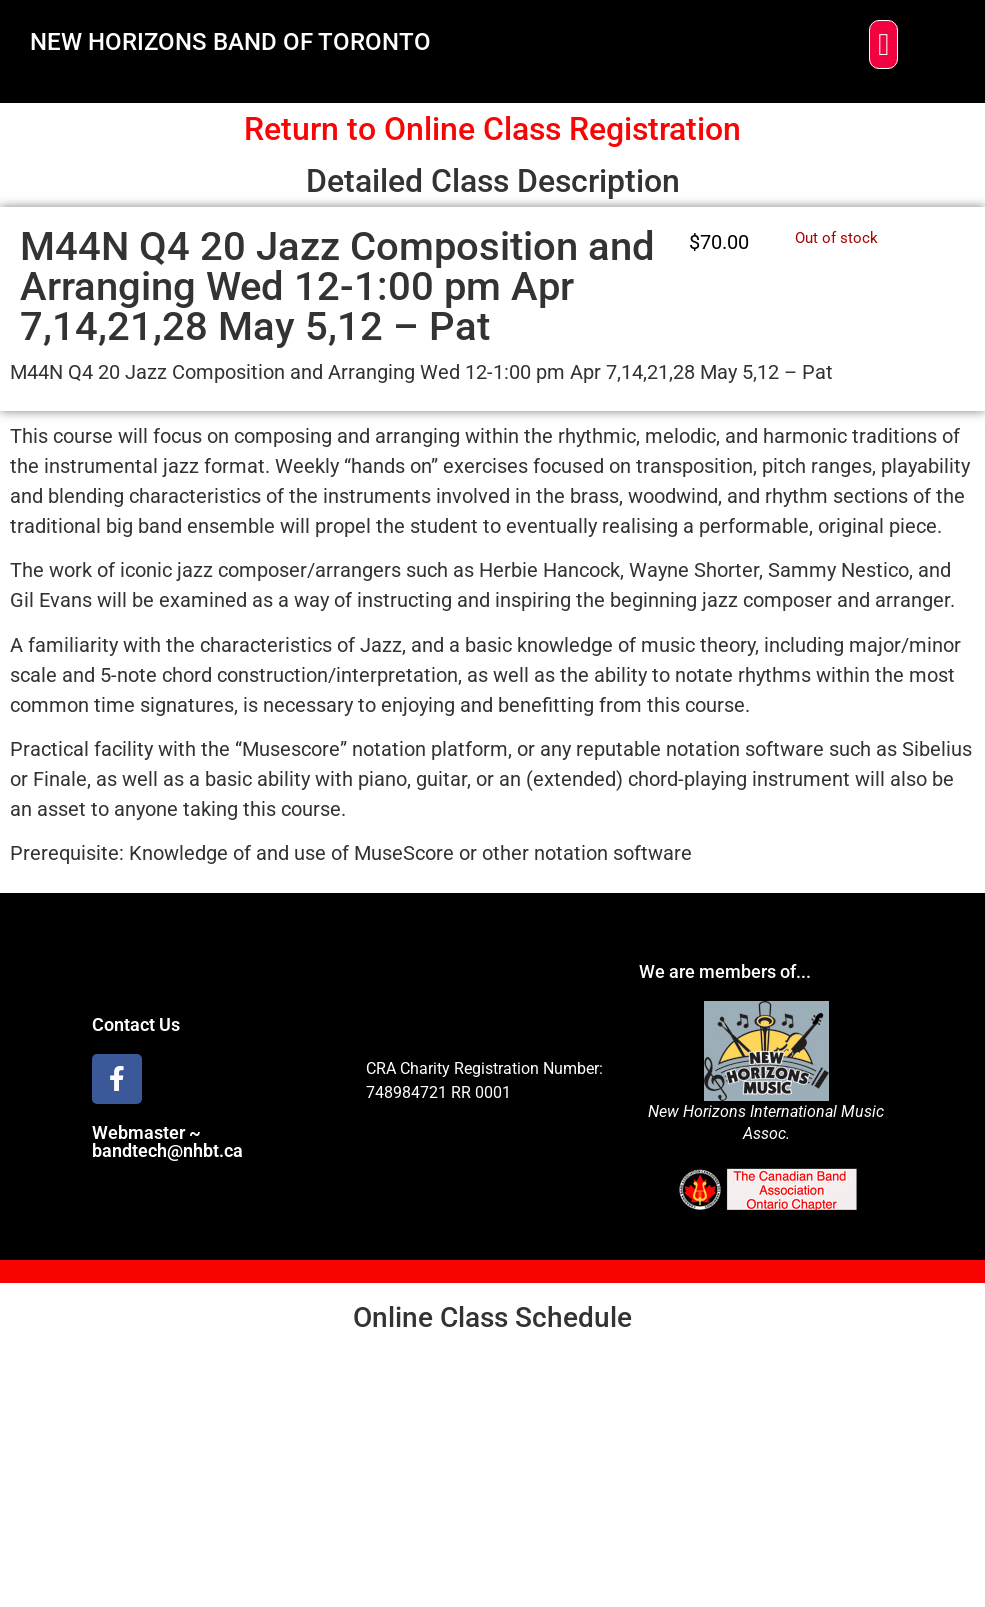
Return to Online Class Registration (492, 129)
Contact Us (136, 1024)
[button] (883, 44)
